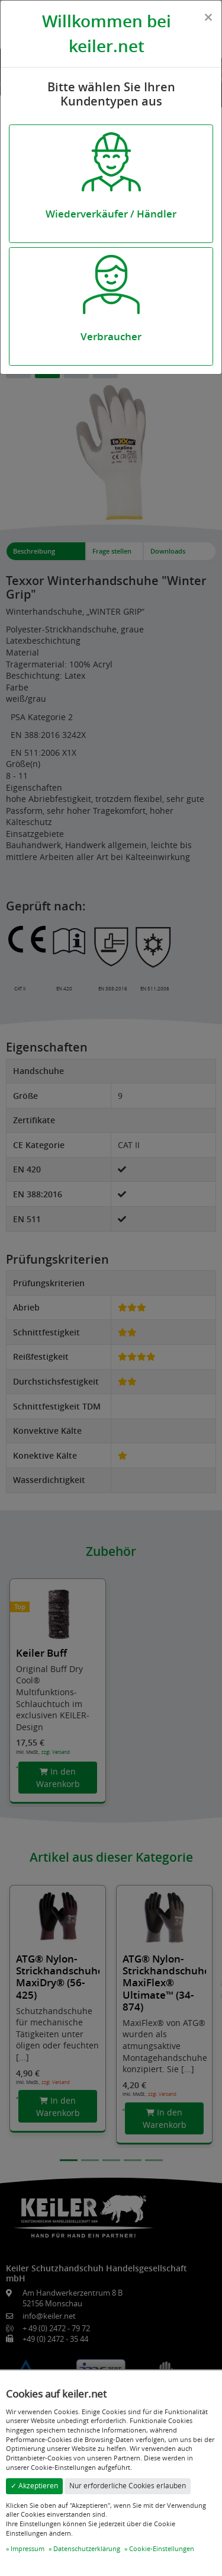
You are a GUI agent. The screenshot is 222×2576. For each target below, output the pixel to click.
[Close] (208, 17)
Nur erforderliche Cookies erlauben (127, 2486)
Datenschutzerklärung (86, 2548)
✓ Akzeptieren (34, 2486)
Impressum (27, 2548)
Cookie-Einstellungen (161, 2548)
